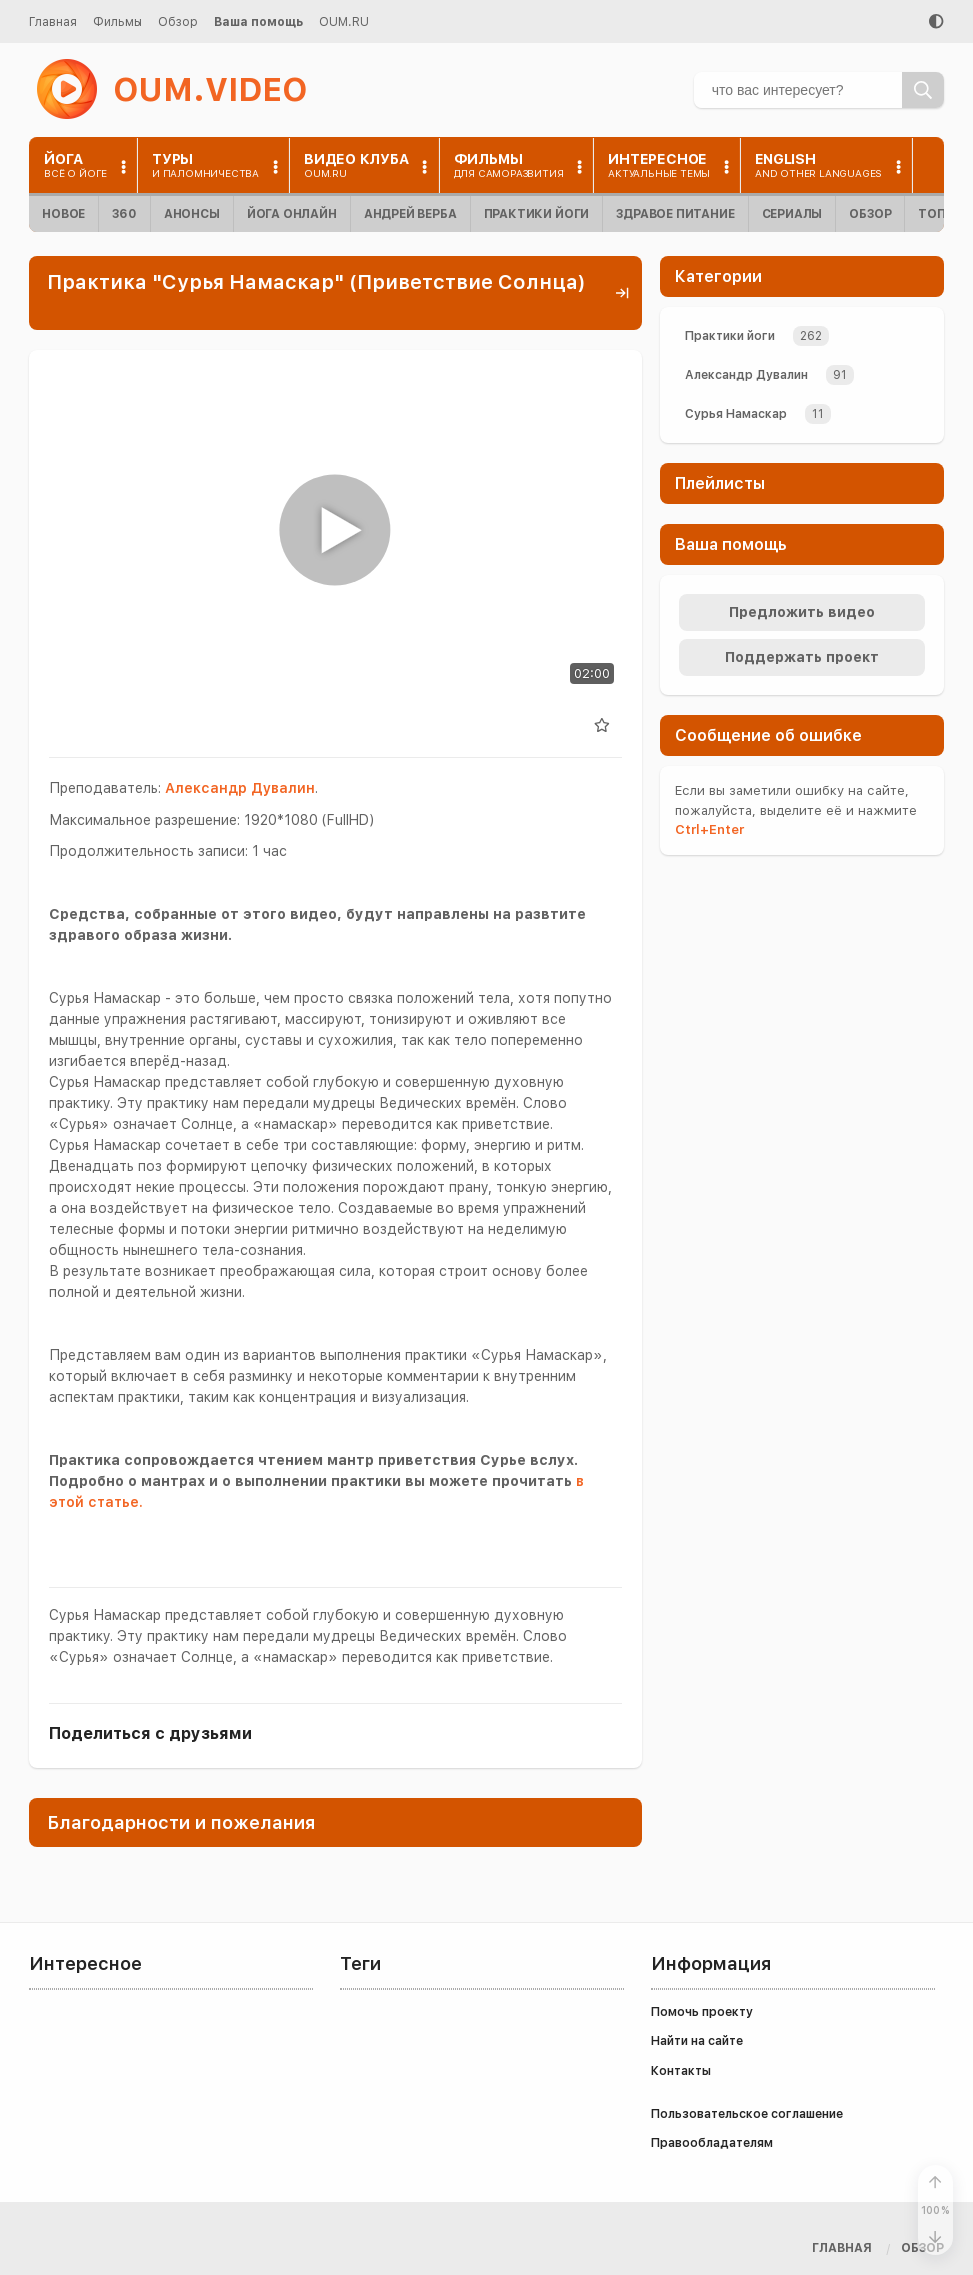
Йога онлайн (292, 214)
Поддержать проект (802, 657)
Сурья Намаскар (736, 414)
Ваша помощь (258, 22)
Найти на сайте (697, 2041)
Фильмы (117, 22)
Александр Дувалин (240, 788)
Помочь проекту (702, 2012)
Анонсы (192, 214)
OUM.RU (344, 22)
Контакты (681, 2071)
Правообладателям (712, 2143)
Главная (53, 22)
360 (124, 214)
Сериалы (792, 214)
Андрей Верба (410, 214)
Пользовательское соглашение (747, 2114)
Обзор (178, 22)
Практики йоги (537, 214)
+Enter (709, 829)
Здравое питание (675, 214)
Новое (63, 214)
